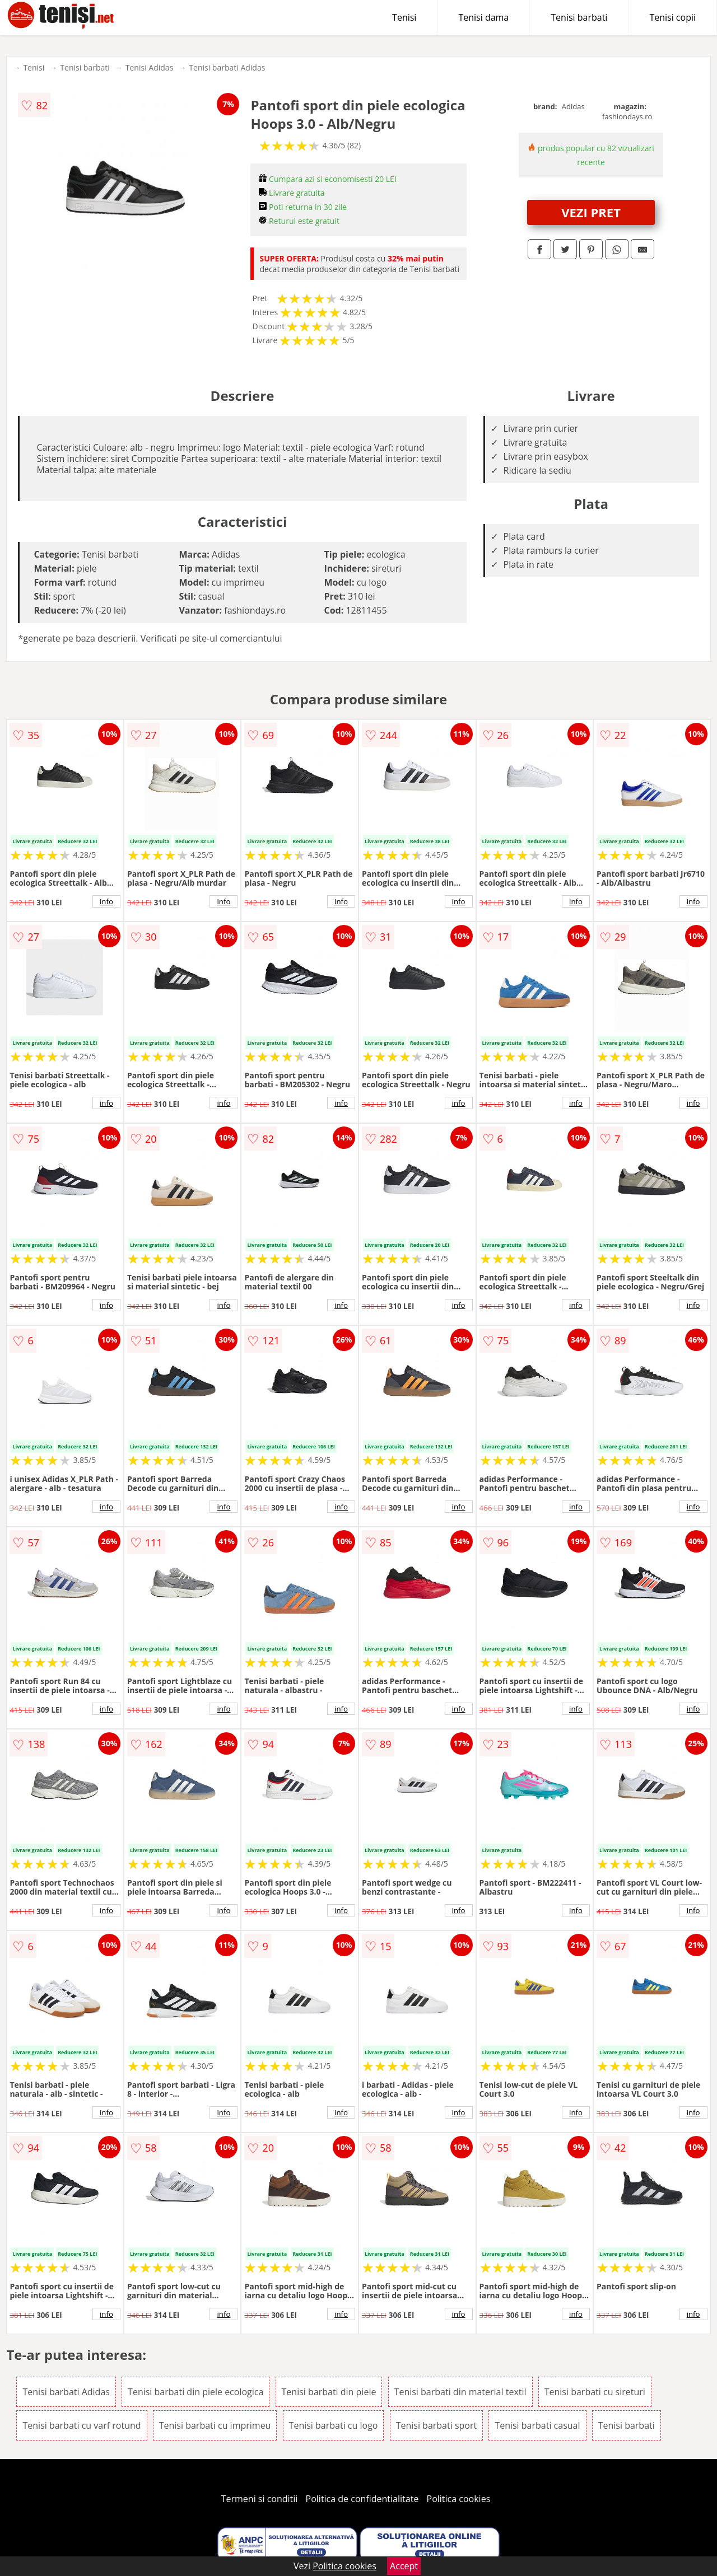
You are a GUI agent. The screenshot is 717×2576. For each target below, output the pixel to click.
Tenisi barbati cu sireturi (594, 2392)
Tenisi (404, 17)
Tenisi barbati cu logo (333, 2425)
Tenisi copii (672, 17)
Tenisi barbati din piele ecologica (195, 2392)
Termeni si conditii (259, 2499)
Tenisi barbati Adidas (227, 67)
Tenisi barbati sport (436, 2425)
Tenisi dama (483, 17)
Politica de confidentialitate (362, 2499)
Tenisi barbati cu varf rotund (81, 2425)
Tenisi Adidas (149, 67)
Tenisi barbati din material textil (460, 2392)
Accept (404, 2566)
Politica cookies (459, 2499)
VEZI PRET (591, 212)
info (106, 901)
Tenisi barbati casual (537, 2425)
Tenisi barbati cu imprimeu (215, 2425)
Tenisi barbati (579, 17)
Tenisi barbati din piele (329, 2392)
